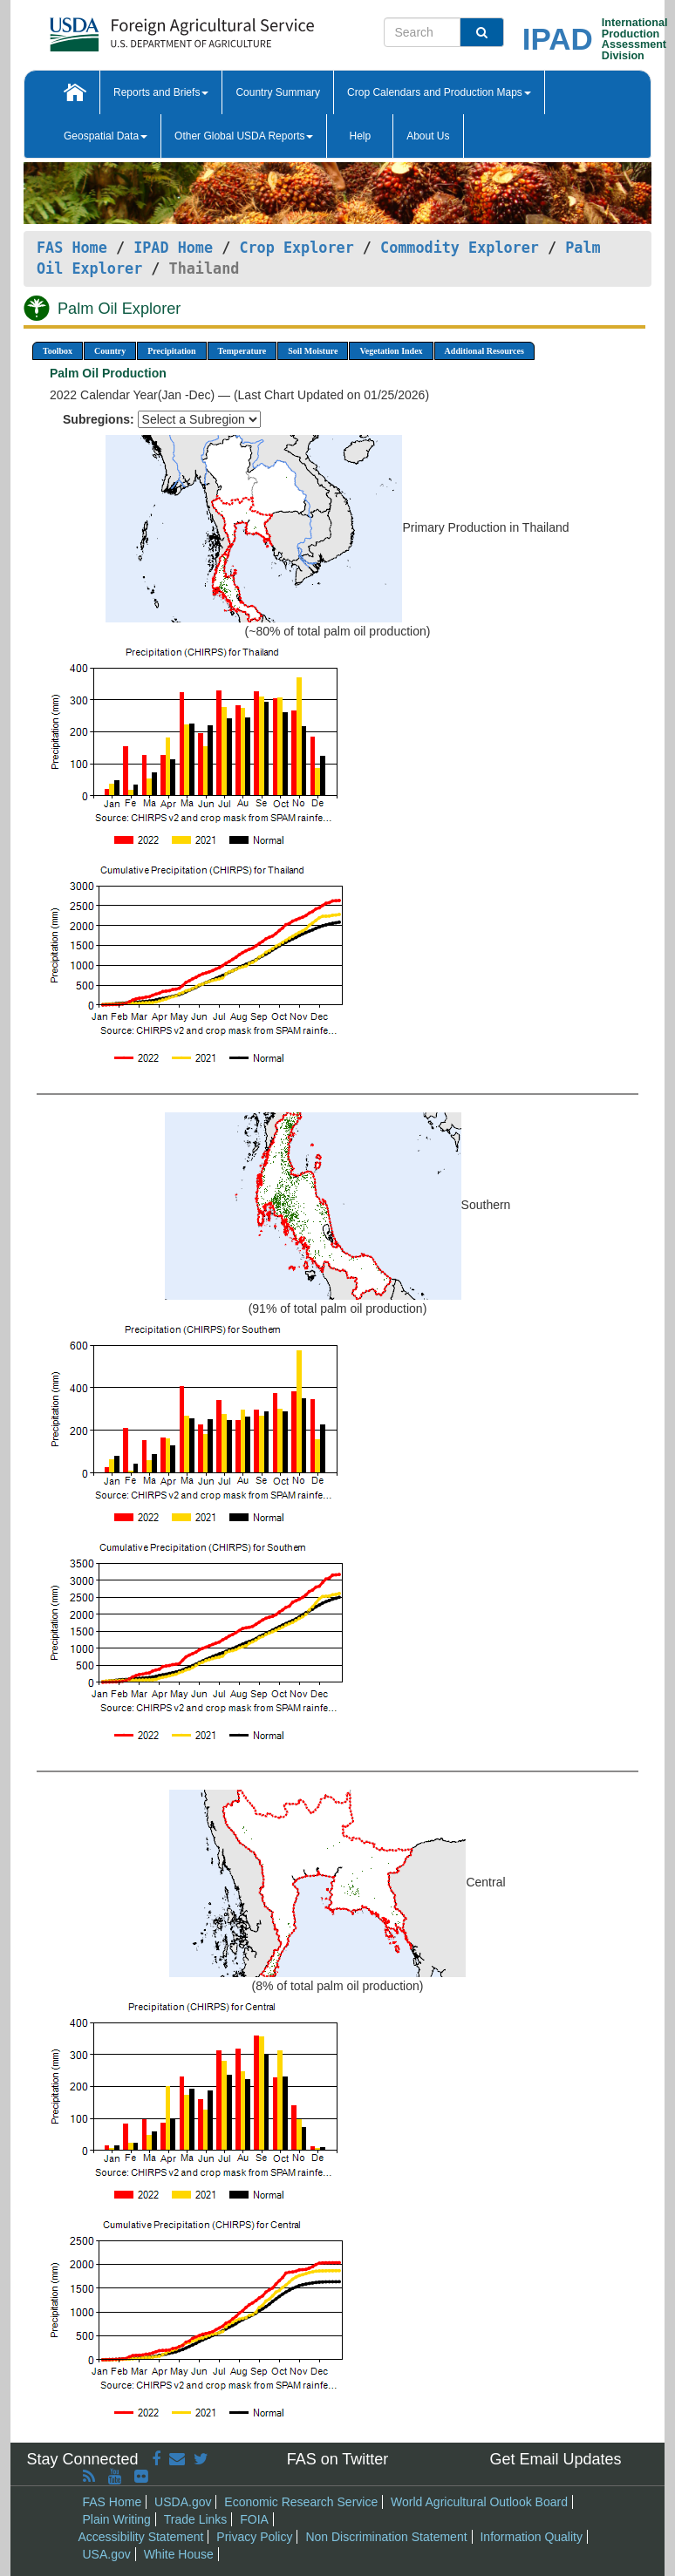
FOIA (254, 2519)
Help (359, 136)
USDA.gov (182, 2502)
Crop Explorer (296, 247)
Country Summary (277, 92)
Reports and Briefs (160, 92)
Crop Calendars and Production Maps (439, 92)
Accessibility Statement (141, 2537)
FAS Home (72, 247)
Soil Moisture (313, 351)
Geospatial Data (105, 136)
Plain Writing (117, 2519)
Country (110, 351)
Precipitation (171, 351)
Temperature (242, 351)
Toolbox (57, 351)
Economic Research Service (301, 2502)
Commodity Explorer (459, 247)
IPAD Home (173, 247)
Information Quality (531, 2537)
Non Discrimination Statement (386, 2537)
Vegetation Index (390, 351)
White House (179, 2554)
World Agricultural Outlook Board (479, 2502)
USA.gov (107, 2554)
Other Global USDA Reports (243, 136)
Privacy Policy (254, 2537)
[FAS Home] (138, 28)
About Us (427, 136)
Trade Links (196, 2519)
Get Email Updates (555, 2459)
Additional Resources (484, 351)
